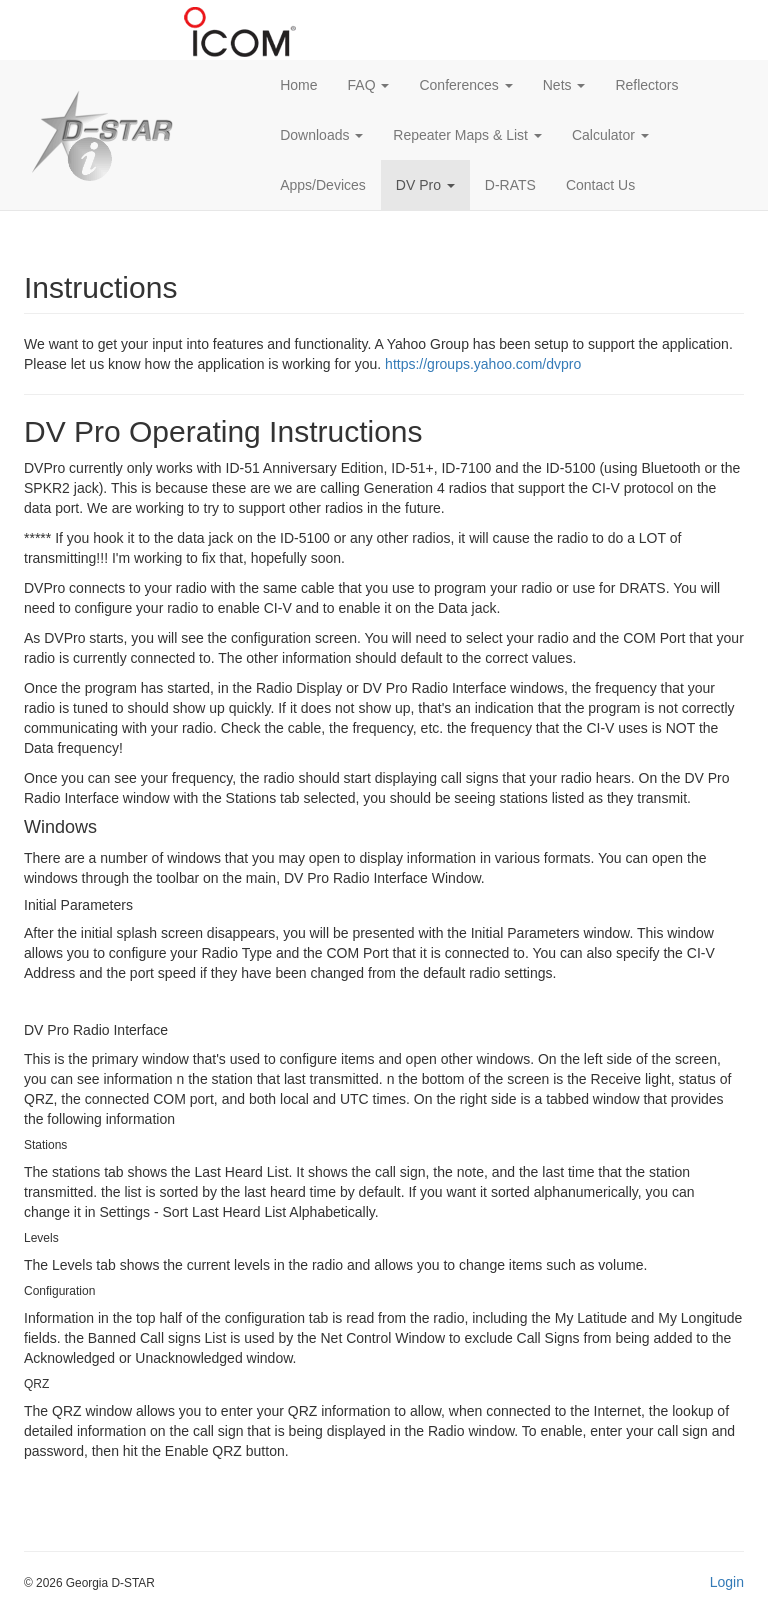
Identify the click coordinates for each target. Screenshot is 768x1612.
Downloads (321, 135)
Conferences (465, 85)
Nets (564, 85)
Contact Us (600, 185)
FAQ (369, 85)
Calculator (610, 135)
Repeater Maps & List (467, 135)
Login (727, 1582)
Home (298, 85)
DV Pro (425, 185)
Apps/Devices (323, 185)
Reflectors (646, 85)
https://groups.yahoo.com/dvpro (483, 364)
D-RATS (510, 185)
